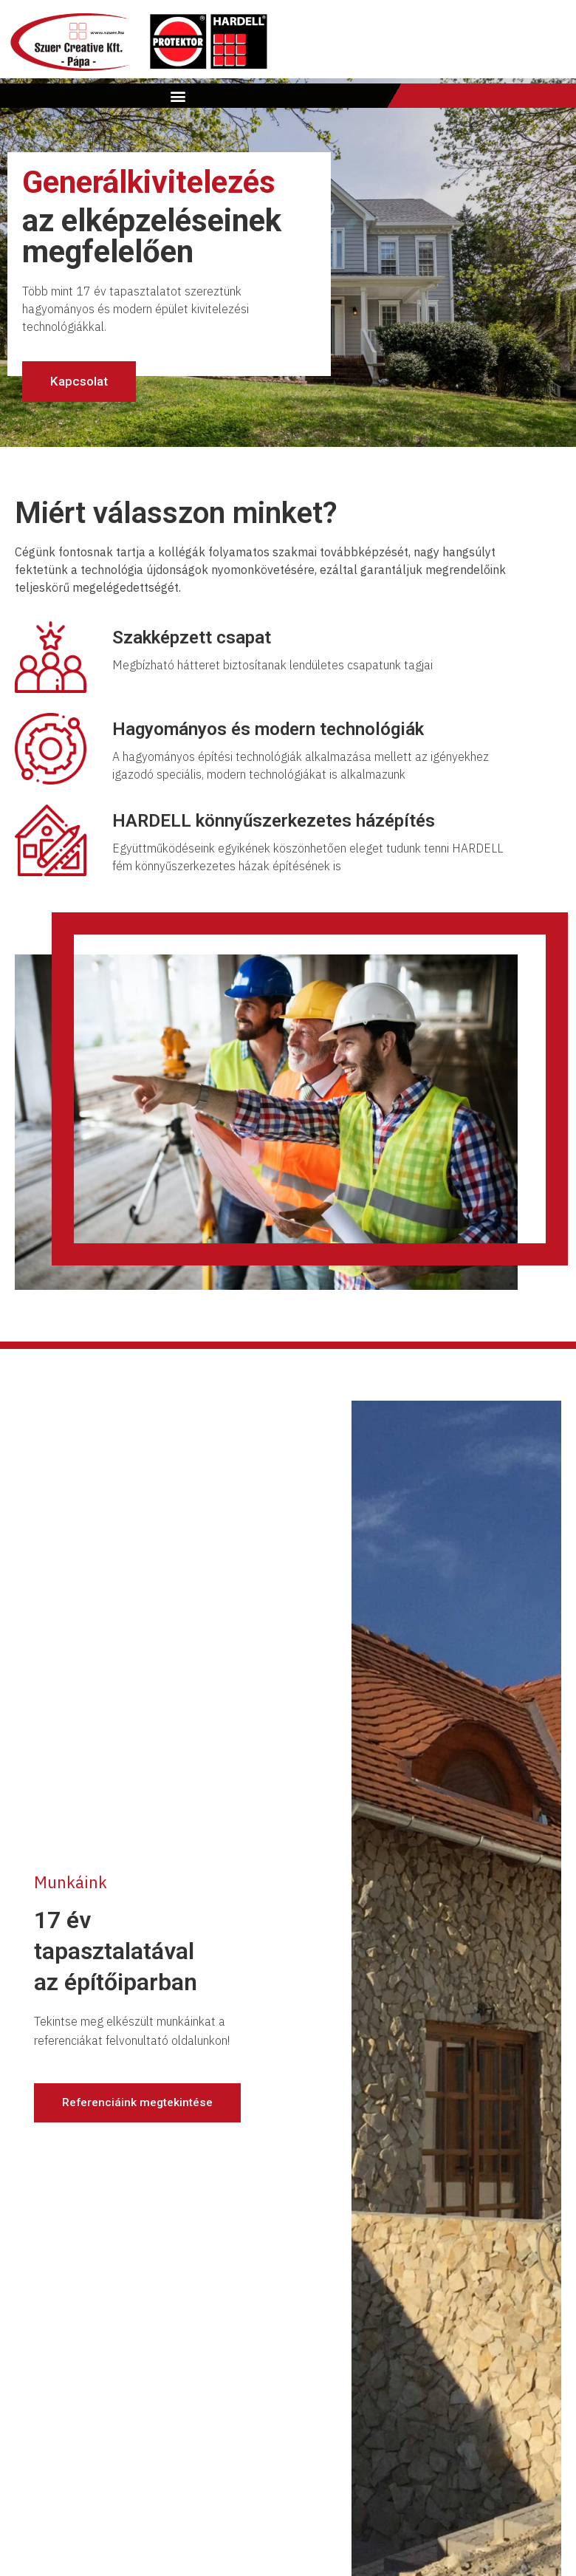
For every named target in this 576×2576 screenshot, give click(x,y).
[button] (178, 95)
